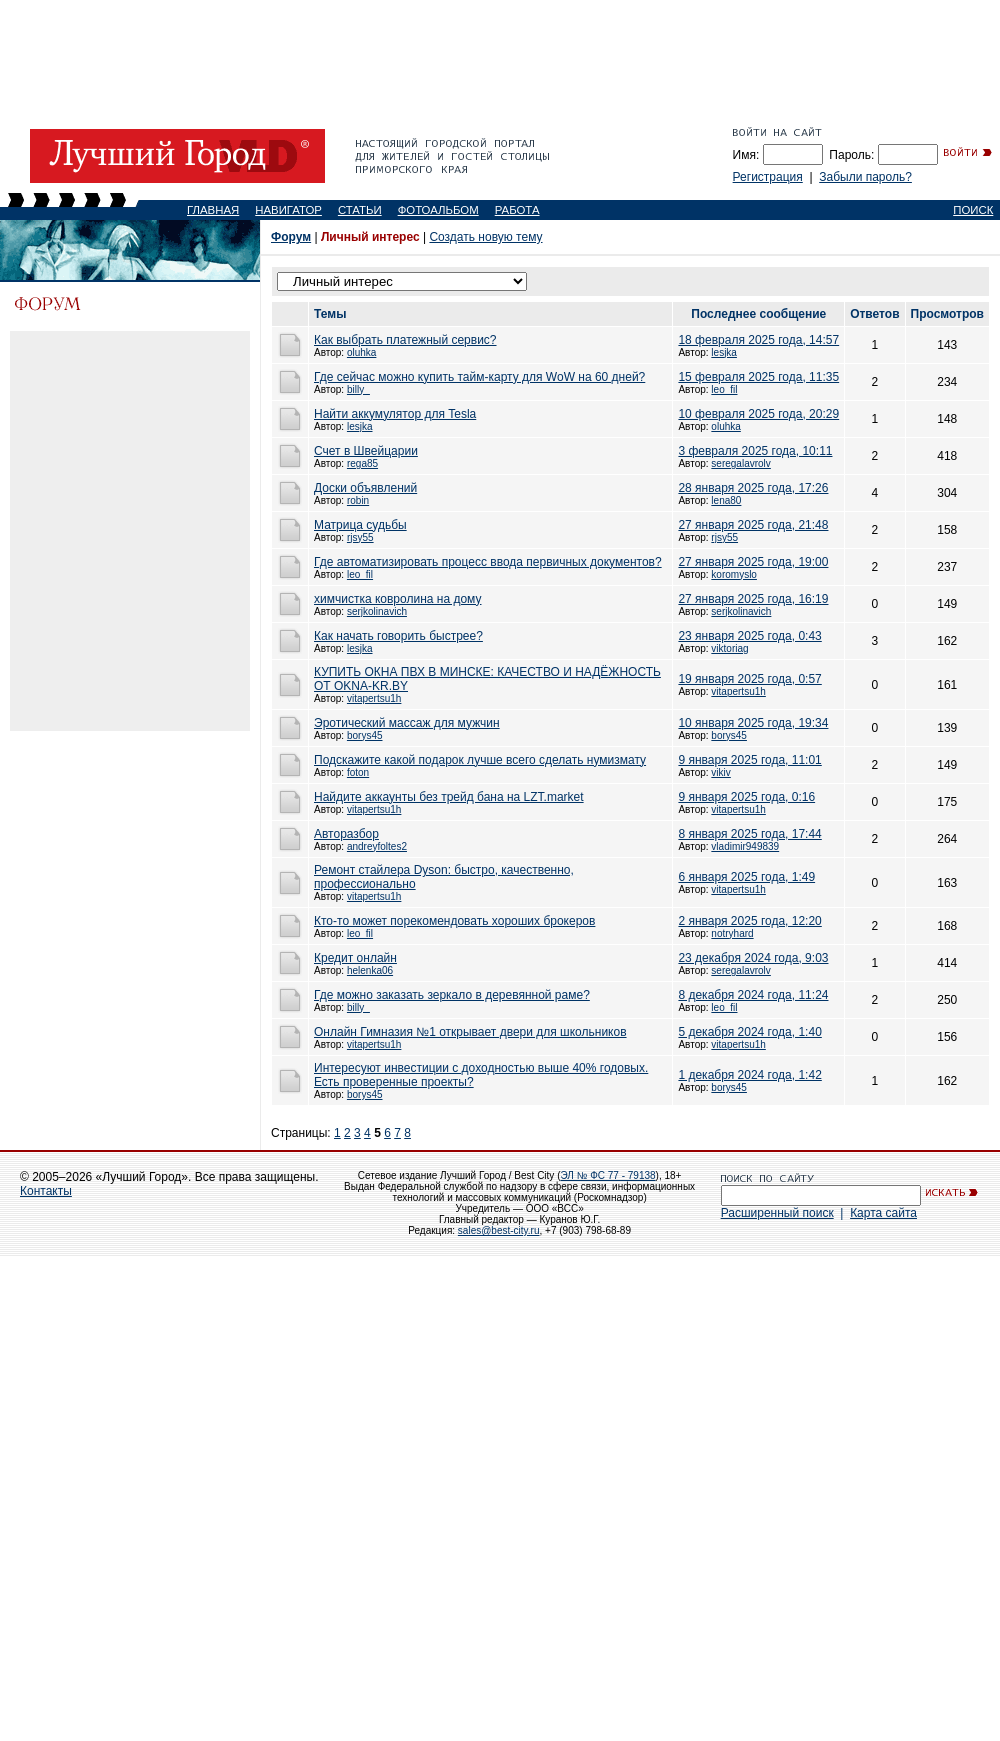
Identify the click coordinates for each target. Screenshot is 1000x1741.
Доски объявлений (365, 488)
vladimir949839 (745, 846)
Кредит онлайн (355, 958)
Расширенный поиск (777, 1213)
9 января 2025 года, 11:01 (749, 760)
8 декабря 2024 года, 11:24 (753, 995)
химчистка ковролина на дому (397, 599)
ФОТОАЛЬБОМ (438, 210)
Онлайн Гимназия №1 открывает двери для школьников (470, 1032)
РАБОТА (517, 210)
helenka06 (370, 970)
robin (358, 500)
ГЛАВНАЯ (213, 210)
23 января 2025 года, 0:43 (749, 636)
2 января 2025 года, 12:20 (749, 921)
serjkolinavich (377, 611)
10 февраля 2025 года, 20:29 (758, 414)
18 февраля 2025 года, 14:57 (758, 340)
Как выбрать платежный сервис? (405, 340)
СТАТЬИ (360, 210)
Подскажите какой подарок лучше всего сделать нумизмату (480, 760)
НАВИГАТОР (288, 210)
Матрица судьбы (360, 525)
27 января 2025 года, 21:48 (753, 525)
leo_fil (724, 389)
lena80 (726, 500)
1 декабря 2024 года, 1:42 (749, 1075)
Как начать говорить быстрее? (398, 636)
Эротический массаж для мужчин (407, 723)
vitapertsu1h (374, 698)
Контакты (46, 1191)
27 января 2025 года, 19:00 (753, 562)
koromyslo (734, 574)
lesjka (724, 352)
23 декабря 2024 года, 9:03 (753, 958)
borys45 (365, 735)
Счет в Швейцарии (366, 451)
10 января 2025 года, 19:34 (753, 723)
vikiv (720, 772)
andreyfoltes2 (377, 846)
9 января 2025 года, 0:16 (746, 797)
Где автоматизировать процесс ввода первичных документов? (488, 562)
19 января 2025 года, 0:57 (749, 679)
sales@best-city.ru (499, 1230)
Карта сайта (883, 1213)
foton (358, 772)
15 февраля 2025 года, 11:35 (758, 377)
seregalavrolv (740, 463)
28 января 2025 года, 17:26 (753, 488)
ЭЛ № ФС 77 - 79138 (607, 1175)
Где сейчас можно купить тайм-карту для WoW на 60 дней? (479, 377)
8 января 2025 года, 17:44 (749, 834)
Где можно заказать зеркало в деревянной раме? (452, 995)
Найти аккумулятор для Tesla (395, 414)
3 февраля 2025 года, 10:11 (755, 451)
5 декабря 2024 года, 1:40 (749, 1032)
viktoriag (729, 648)
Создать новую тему (485, 237)
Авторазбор (346, 834)
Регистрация (768, 177)
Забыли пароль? (865, 177)
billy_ (358, 389)
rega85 (362, 463)
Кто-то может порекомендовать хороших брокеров (454, 921)
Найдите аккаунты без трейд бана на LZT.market (449, 797)
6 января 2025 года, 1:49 (746, 877)
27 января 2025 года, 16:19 (753, 599)
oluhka (361, 352)
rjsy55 (360, 537)
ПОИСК (973, 210)
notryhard (732, 933)
